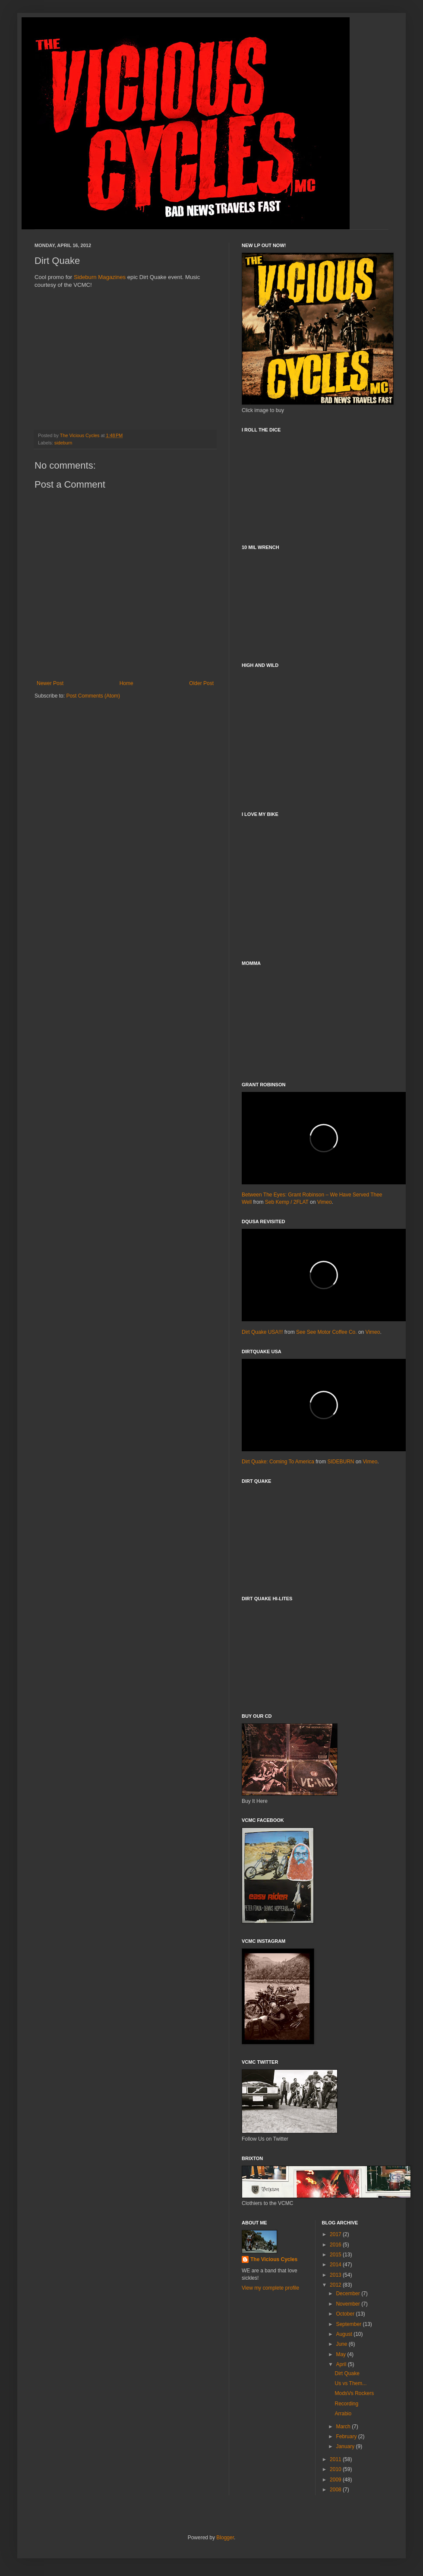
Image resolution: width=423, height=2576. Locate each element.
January (346, 2446)
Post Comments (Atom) (93, 696)
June (342, 2344)
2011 (336, 2459)
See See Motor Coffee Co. (326, 1332)
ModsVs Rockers (354, 2393)
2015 (336, 2255)
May (341, 2354)
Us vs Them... (350, 2383)
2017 (336, 2234)
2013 (336, 2275)
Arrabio (343, 2414)
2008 (336, 2490)
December (348, 2293)
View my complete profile (270, 2288)
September (349, 2324)
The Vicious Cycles (273, 2259)
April (341, 2364)
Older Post (201, 683)
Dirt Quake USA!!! (262, 1332)
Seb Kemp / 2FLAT (287, 1202)
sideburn (63, 442)
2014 (336, 2265)
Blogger (225, 2538)
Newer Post (50, 683)
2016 (336, 2245)
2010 (336, 2469)
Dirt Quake (347, 2373)
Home (126, 683)
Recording (346, 2404)
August (345, 2334)
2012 (336, 2285)
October (346, 2314)
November (348, 2304)
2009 (336, 2480)
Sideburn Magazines (100, 277)
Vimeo (324, 1202)
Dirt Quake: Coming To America (278, 1462)
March (344, 2427)
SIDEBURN (341, 1462)
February (347, 2436)
